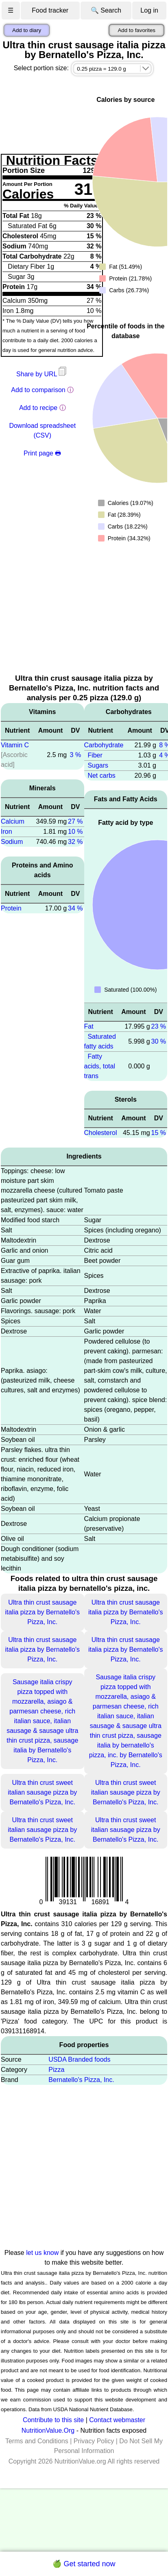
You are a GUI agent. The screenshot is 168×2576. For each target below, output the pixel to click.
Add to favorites (136, 30)
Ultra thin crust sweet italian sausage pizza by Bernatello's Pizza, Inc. (42, 1792)
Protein (11, 908)
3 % (75, 754)
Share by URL (42, 374)
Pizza (56, 2069)
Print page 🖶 (42, 453)
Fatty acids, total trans (99, 1066)
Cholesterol (100, 1132)
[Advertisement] (78, 612)
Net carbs (101, 775)
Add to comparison (38, 389)
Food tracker (50, 10)
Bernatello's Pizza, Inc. (81, 2079)
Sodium (12, 841)
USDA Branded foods (79, 2059)
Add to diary (26, 30)
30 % (158, 1041)
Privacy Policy (94, 2441)
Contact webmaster (117, 2419)
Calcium (12, 821)
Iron (6, 831)
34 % (75, 908)
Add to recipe (38, 407)
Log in (149, 10)
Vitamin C (15, 745)
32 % (75, 841)
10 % (75, 831)
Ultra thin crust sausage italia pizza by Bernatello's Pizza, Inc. (42, 1612)
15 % (158, 1132)
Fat (89, 1026)
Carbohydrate (104, 745)
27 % (75, 821)
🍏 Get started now (83, 2564)
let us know (42, 2252)
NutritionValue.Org (48, 2430)
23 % (158, 1026)
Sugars (97, 765)
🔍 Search (106, 10)
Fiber (94, 755)
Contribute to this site (53, 2419)
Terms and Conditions (36, 2441)
